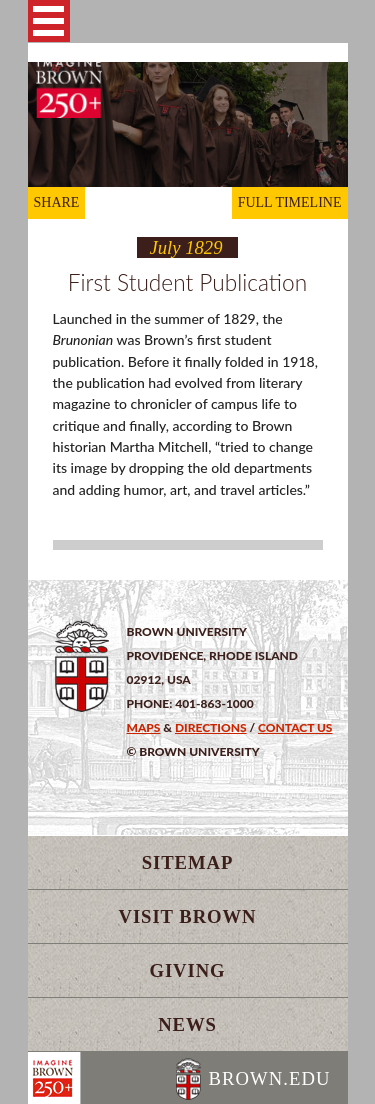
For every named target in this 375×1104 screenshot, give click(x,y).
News (187, 1024)
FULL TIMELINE (290, 202)
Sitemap (188, 862)
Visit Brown (188, 916)
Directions (211, 727)
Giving (187, 970)
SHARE (57, 202)
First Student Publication (187, 282)
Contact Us (295, 727)
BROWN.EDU (269, 1078)
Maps (144, 727)
